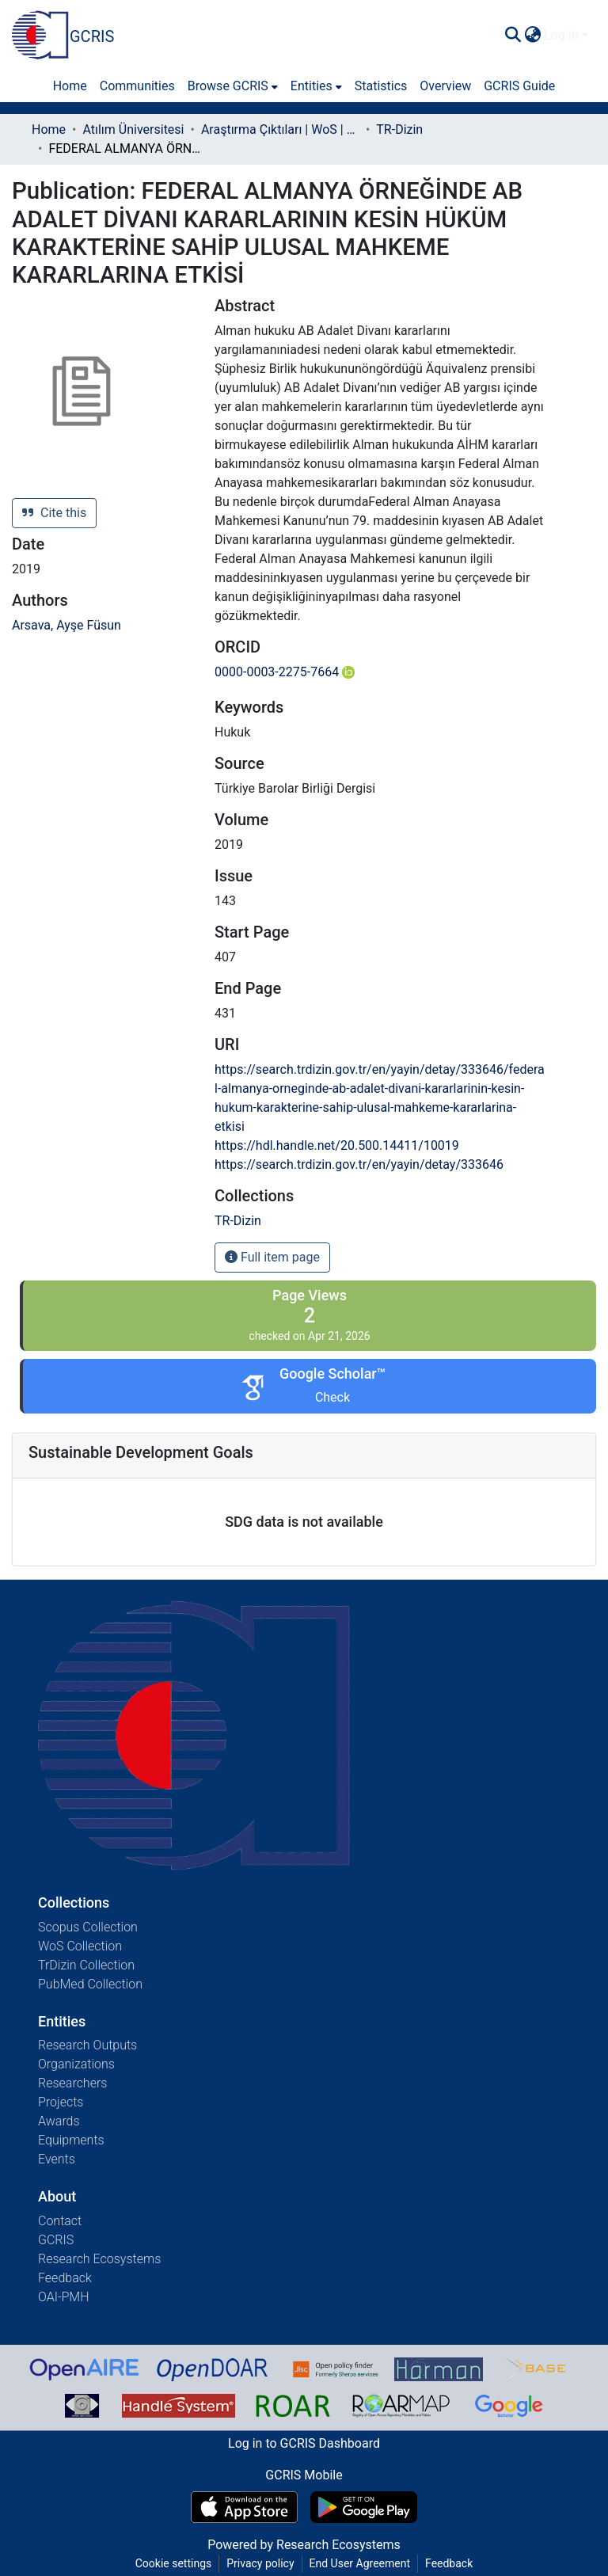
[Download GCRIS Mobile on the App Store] (244, 2507)
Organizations (76, 2064)
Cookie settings (173, 2563)
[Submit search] (512, 35)
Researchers (72, 2083)
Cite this (54, 512)
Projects (60, 2102)
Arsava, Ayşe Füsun (66, 625)
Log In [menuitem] (561, 35)
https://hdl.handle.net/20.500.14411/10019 (337, 1145)
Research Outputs (87, 2045)
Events (56, 2159)
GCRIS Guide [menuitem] (519, 85)
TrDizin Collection (86, 1965)
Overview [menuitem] (445, 85)
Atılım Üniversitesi (133, 129)
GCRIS (56, 2239)
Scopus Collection (88, 1927)
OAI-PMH (63, 2296)
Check (332, 1397)
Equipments (71, 2140)
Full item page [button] (272, 1257)
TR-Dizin (399, 129)
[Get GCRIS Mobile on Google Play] (363, 2507)
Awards (59, 2121)
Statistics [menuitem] (381, 85)
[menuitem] (532, 35)
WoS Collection (80, 1946)
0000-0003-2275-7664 (285, 671)
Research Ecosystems (99, 2258)
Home (49, 129)
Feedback (65, 2277)
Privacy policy (260, 2563)
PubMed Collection (90, 1984)
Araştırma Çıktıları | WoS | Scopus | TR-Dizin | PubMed (280, 129)
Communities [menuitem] (137, 85)
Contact (60, 2220)
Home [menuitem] (70, 85)
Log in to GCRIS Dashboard (304, 2443)
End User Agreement (360, 2563)
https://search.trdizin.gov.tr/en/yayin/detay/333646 (359, 1164)
